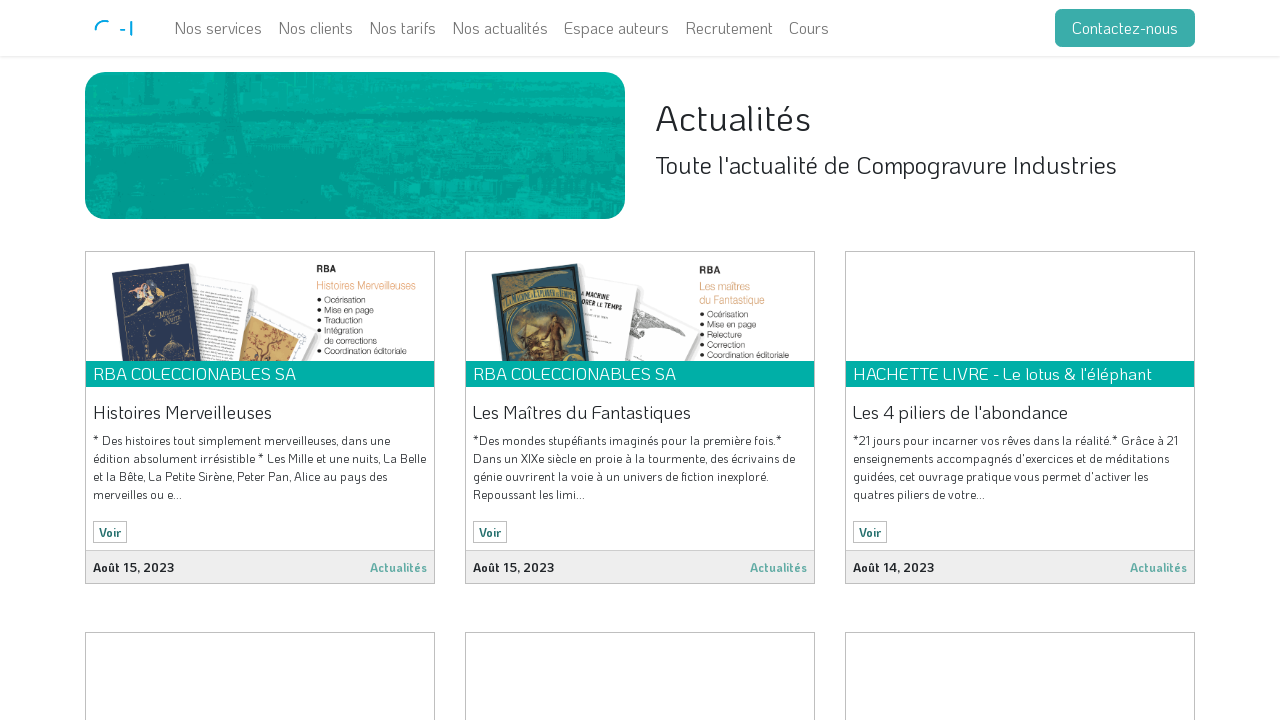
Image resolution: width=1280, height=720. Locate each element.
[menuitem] (218, 28)
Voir (110, 532)
